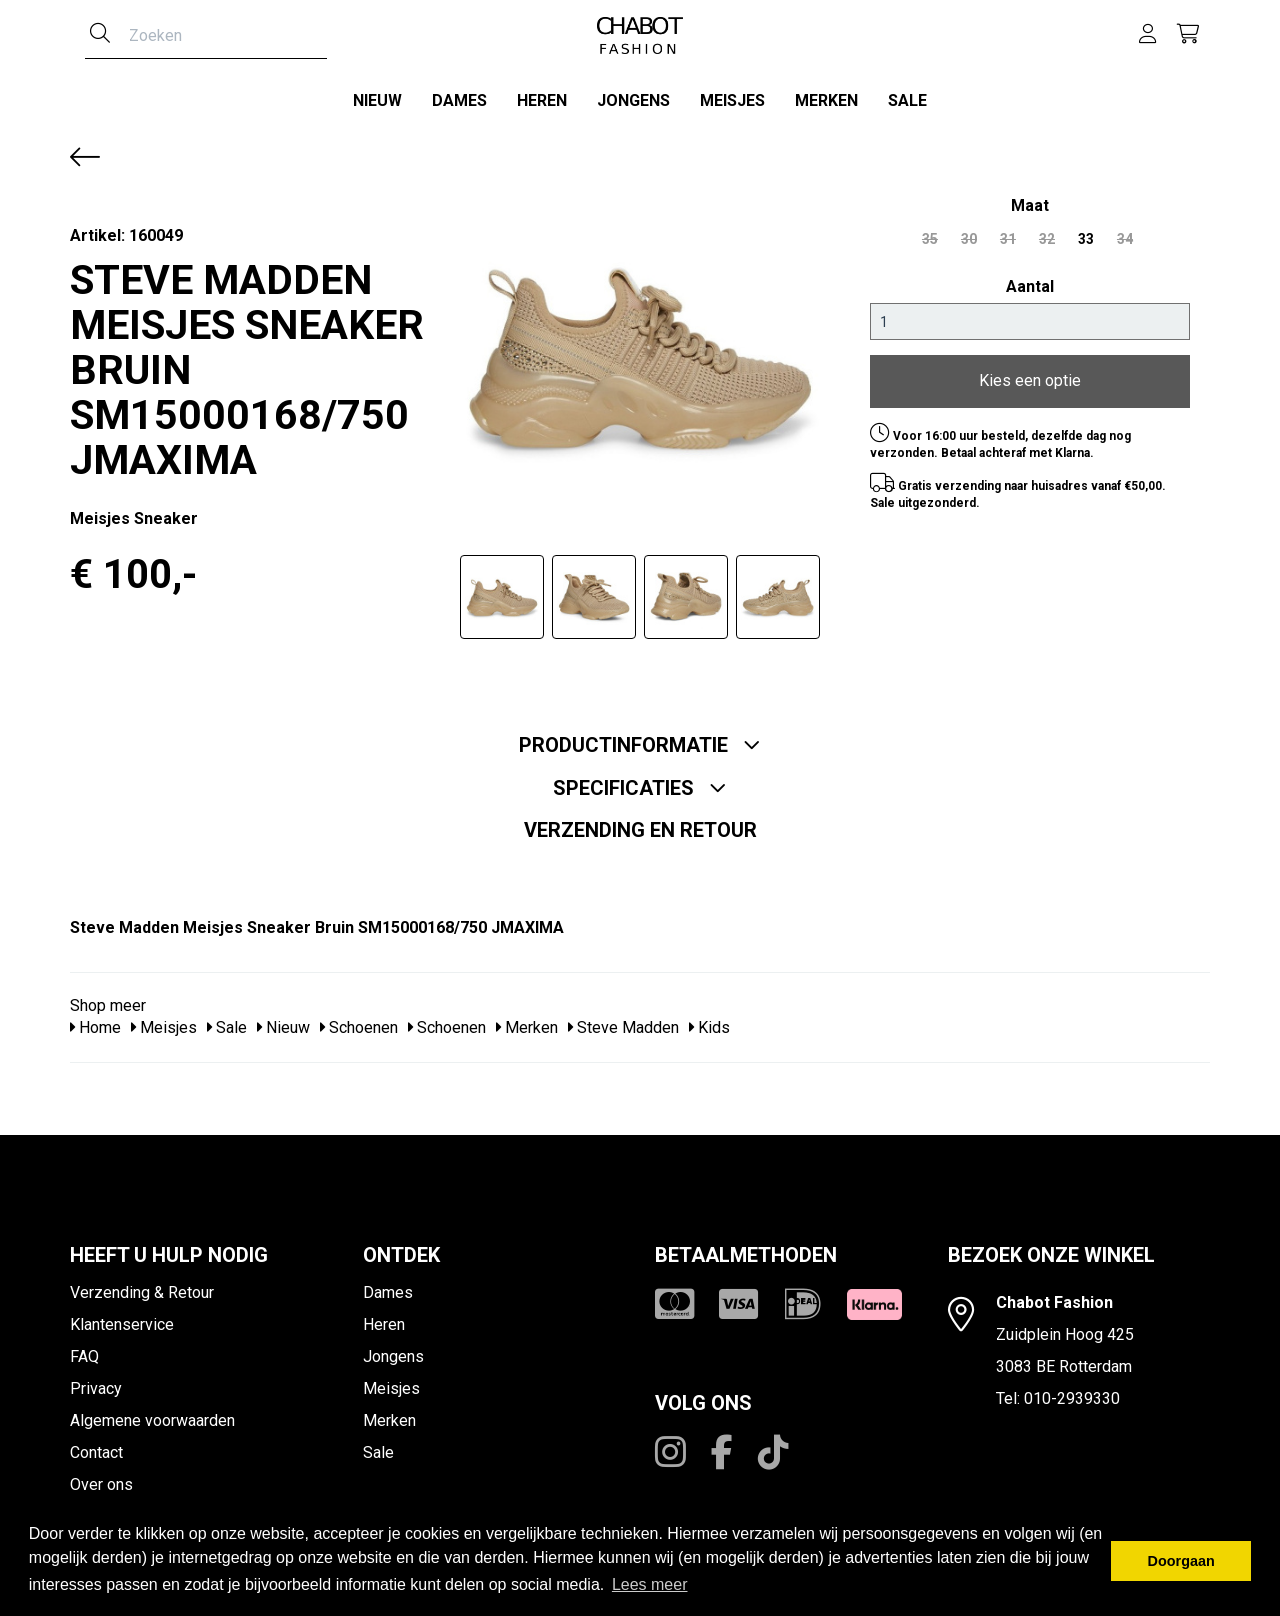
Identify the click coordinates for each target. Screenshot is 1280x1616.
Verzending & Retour (142, 1285)
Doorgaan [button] (1181, 1561)
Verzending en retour (640, 823)
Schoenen (359, 1021)
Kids (709, 1021)
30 (969, 232)
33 (1086, 232)
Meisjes (732, 100)
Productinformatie (640, 738)
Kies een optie (1030, 374)
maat (1030, 198)
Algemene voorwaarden (152, 1413)
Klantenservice (122, 1317)
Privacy (96, 1381)
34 (1125, 232)
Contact (96, 1445)
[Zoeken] (100, 35)
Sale (907, 100)
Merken (826, 100)
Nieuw (377, 100)
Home (95, 1021)
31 (1008, 232)
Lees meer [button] (650, 1584)
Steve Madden (623, 1021)
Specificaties (640, 781)
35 (930, 232)
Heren (542, 100)
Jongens (633, 100)
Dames (459, 100)
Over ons (101, 1477)
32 (1047, 232)
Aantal (1030, 279)
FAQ (84, 1349)
